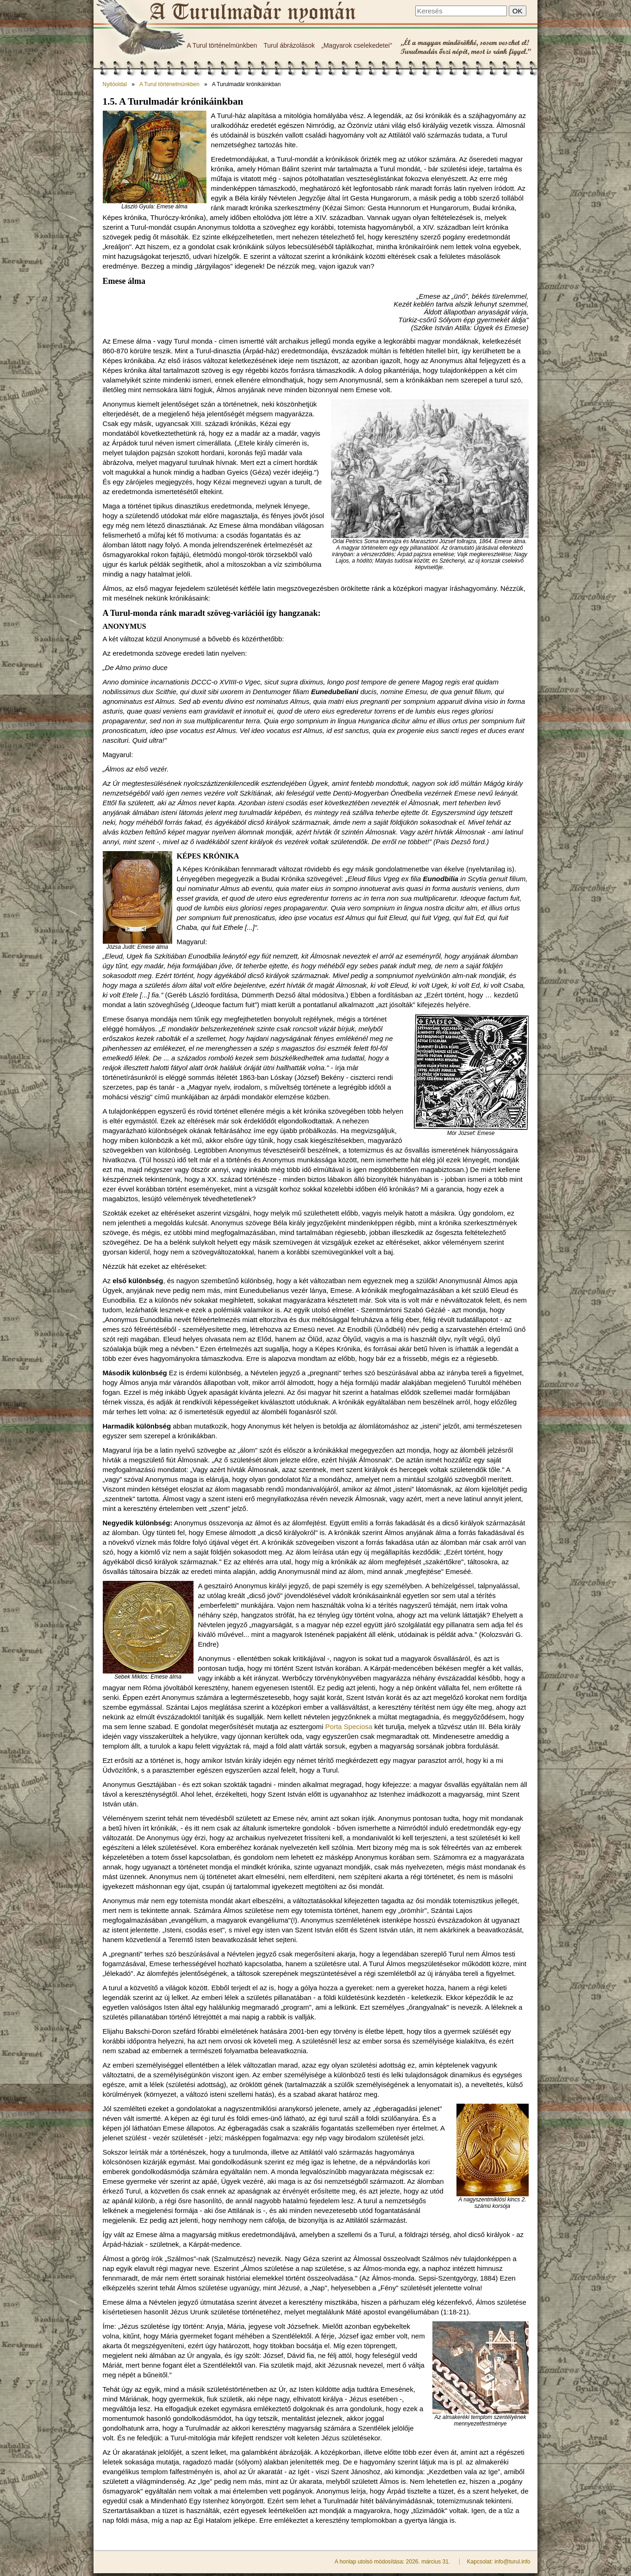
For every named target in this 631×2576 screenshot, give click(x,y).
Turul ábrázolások (289, 45)
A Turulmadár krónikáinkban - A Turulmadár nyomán (252, 12)
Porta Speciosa (349, 1726)
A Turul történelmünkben (222, 45)
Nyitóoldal (115, 84)
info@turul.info (512, 2561)
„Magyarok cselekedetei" (356, 45)
